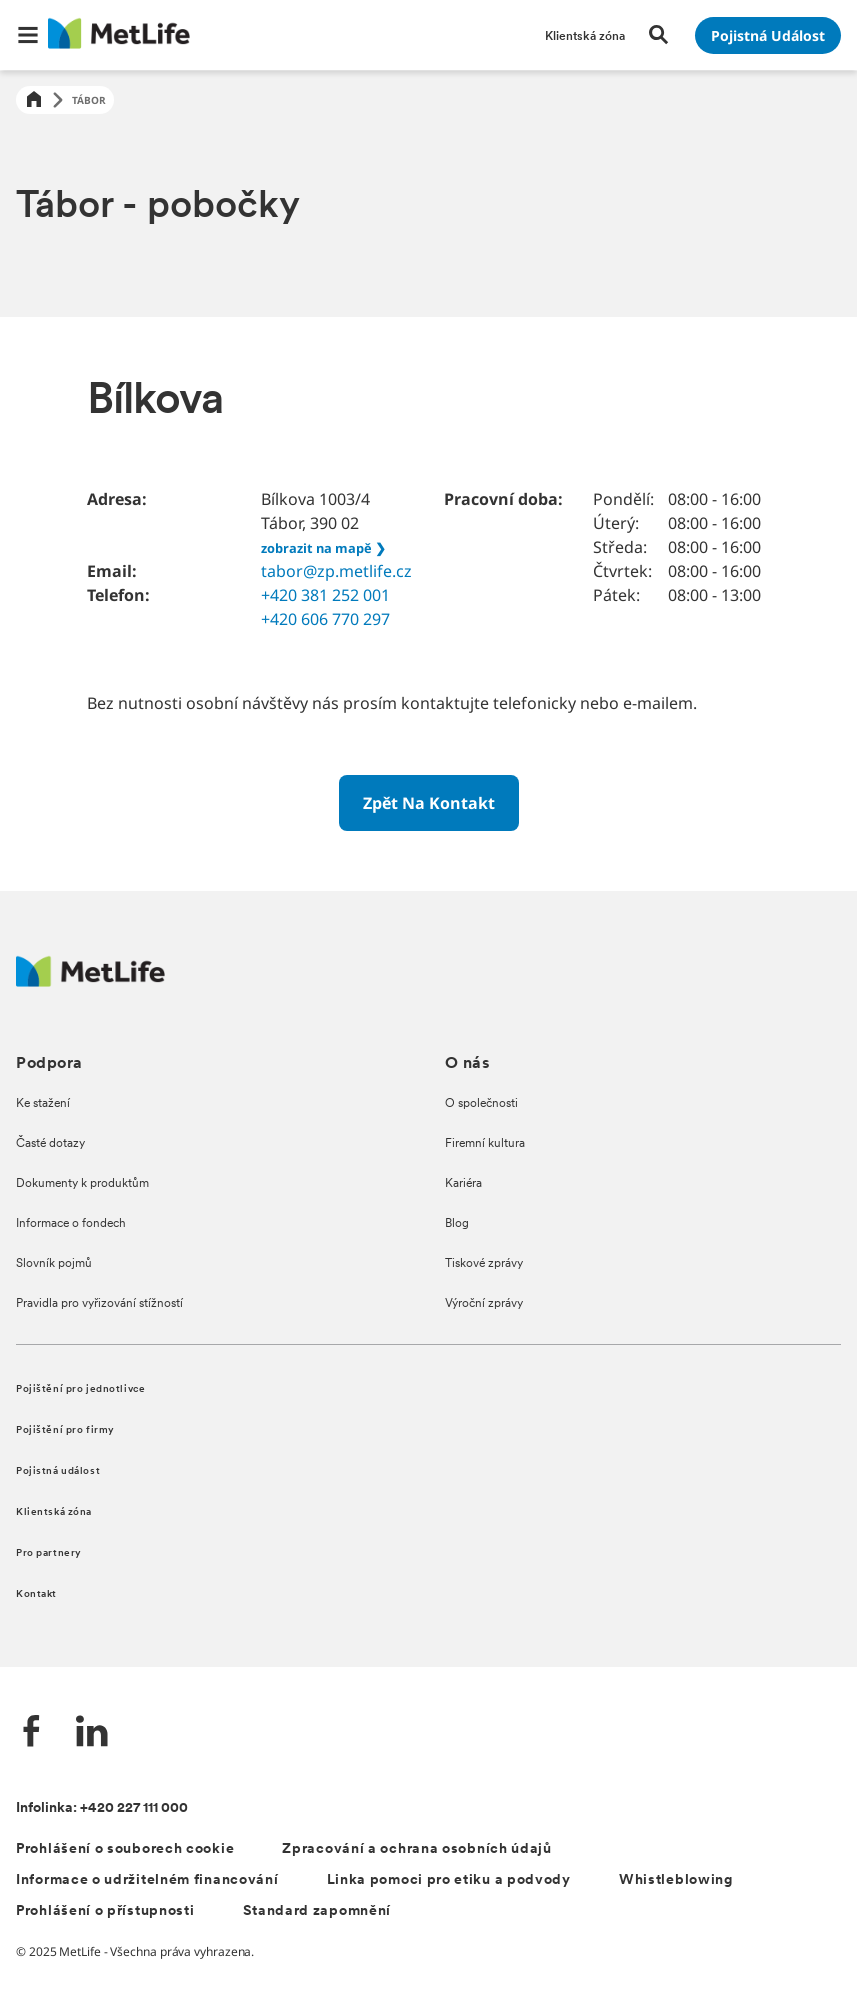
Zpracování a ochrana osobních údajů (417, 1849)
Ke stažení (43, 1104)
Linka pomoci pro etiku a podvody (449, 1880)
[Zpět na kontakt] (429, 803)
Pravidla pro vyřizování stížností (99, 1304)
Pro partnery (49, 1553)
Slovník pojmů (54, 1264)
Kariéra (463, 1184)
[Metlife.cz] (90, 981)
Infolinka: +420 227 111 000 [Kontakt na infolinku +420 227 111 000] (102, 1808)
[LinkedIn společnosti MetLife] (92, 1733)
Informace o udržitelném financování (147, 1880)
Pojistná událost (58, 1471)
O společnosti (481, 1104)
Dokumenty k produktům (82, 1184)
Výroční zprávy (484, 1304)
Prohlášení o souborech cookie (125, 1849)
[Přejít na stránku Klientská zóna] (585, 35)
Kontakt (36, 1594)
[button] (28, 35)
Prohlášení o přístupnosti (105, 1911)
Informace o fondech (71, 1224)
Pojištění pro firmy (65, 1430)
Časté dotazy (50, 1144)
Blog (457, 1224)
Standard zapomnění (317, 1911)
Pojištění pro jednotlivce (80, 1389)
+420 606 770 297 (325, 619)
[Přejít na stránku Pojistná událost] (768, 35)
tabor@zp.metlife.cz (336, 571)
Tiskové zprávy (484, 1264)
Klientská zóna (54, 1512)
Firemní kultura (485, 1144)
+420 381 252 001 (325, 595)
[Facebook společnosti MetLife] (32, 1733)
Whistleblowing (676, 1880)
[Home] (34, 100)
